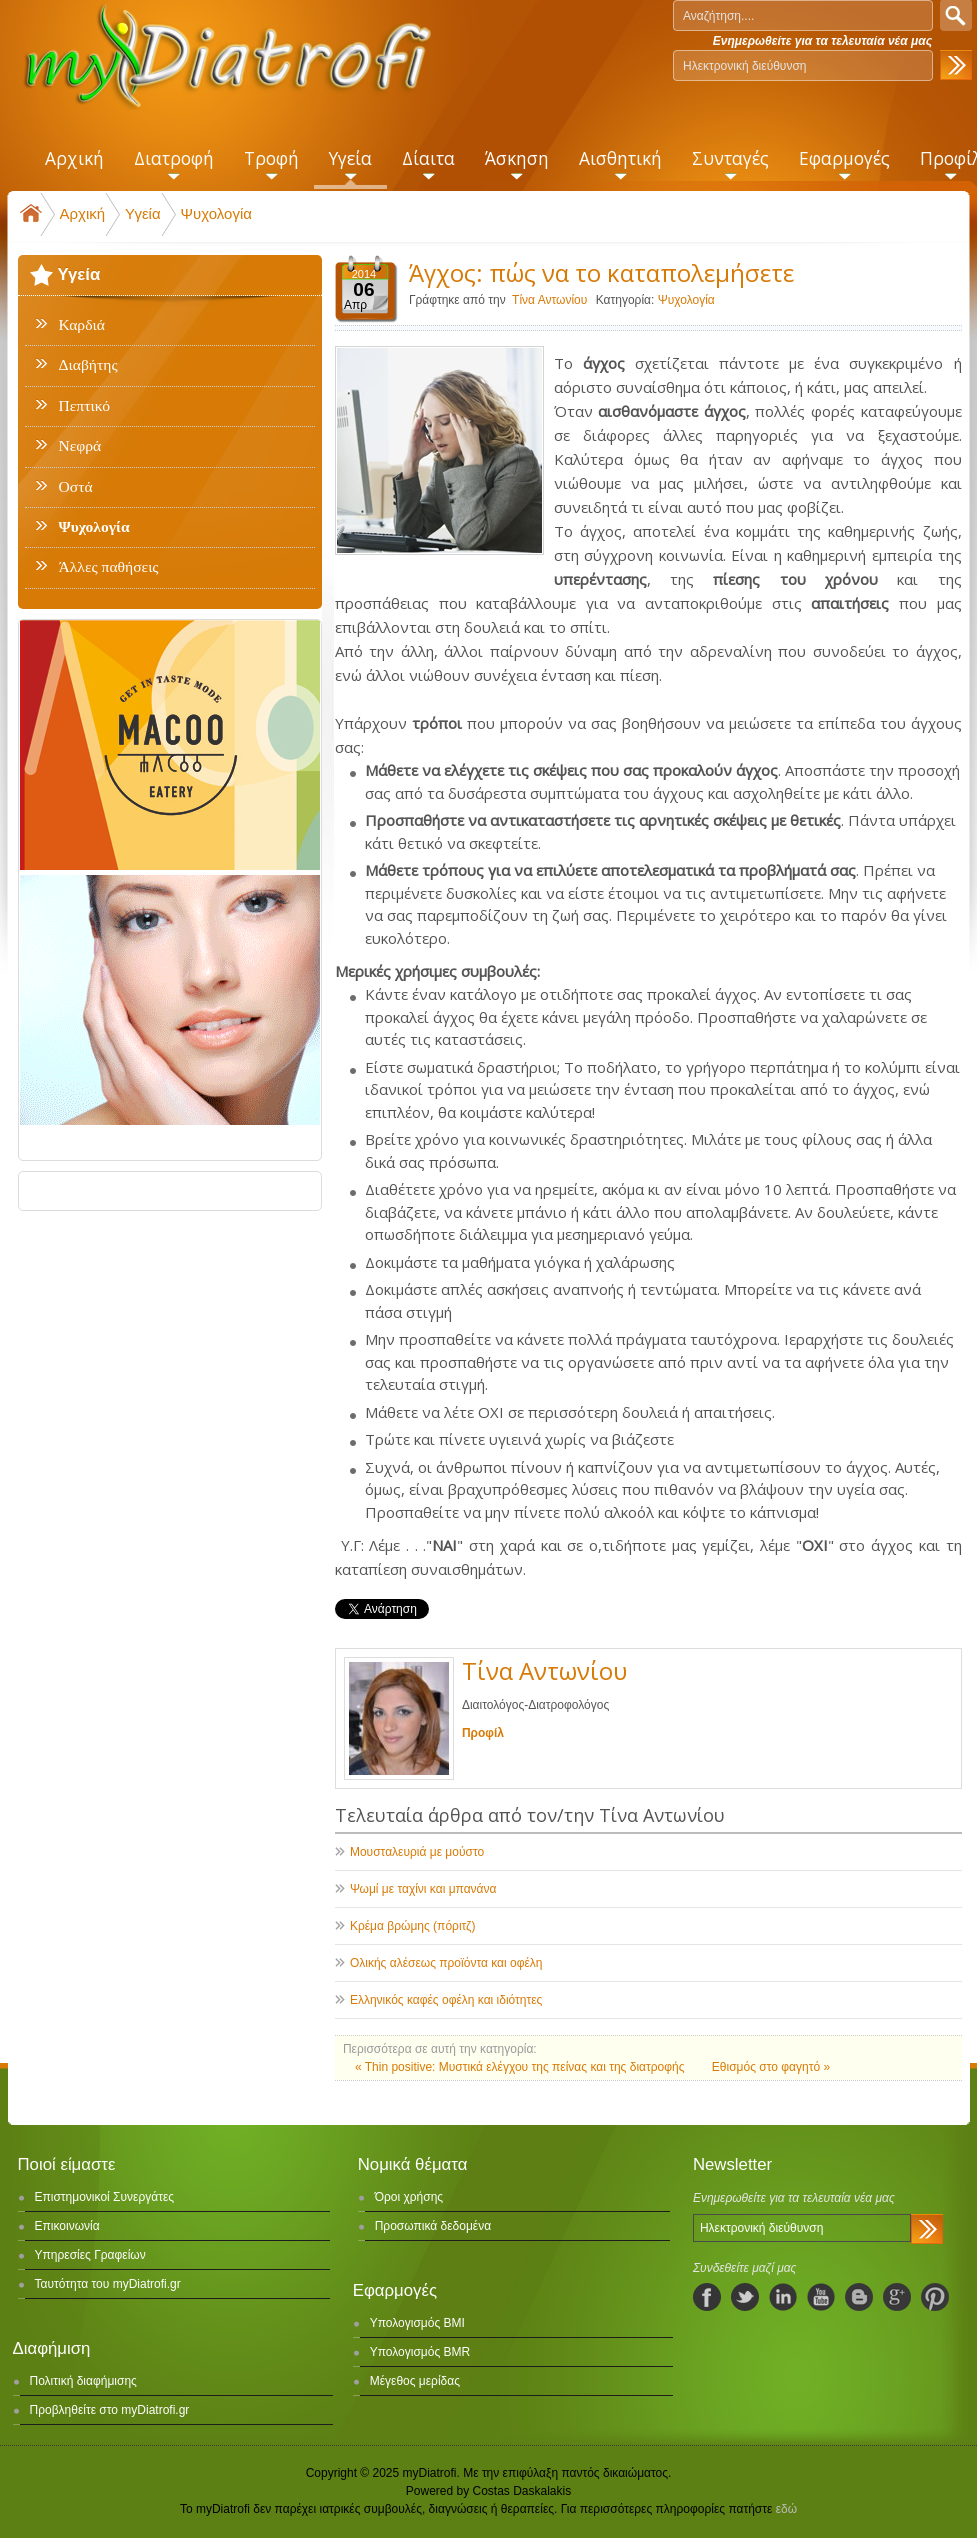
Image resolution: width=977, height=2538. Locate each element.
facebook (707, 2297)
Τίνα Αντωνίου (549, 300)
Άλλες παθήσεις (109, 567)
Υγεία (142, 213)
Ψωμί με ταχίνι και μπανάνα (423, 1889)
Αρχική (83, 213)
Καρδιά (82, 325)
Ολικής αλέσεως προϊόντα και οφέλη (446, 1963)
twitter (745, 2297)
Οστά (76, 487)
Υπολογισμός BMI (417, 2323)
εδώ (786, 2509)
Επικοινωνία (67, 2226)
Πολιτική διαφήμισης (83, 2381)
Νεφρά (80, 446)
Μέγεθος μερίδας (415, 2381)
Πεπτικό (84, 406)
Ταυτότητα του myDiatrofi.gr (108, 2284)
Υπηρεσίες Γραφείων (90, 2255)
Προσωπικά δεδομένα (433, 2226)
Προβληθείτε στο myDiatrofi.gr (110, 2410)
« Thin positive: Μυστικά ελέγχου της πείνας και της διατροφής (521, 2067)
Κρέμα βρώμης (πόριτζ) (412, 1926)
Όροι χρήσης (409, 2197)
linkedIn (783, 2297)
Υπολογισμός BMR (420, 2352)
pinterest (935, 2297)
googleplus (897, 2297)
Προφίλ (483, 1733)
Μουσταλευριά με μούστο (417, 1852)
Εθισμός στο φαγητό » (771, 2067)
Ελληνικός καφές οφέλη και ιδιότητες (446, 2000)
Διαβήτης (88, 365)
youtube (821, 2297)
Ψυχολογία (216, 213)
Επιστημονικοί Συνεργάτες (105, 2197)
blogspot (859, 2297)
